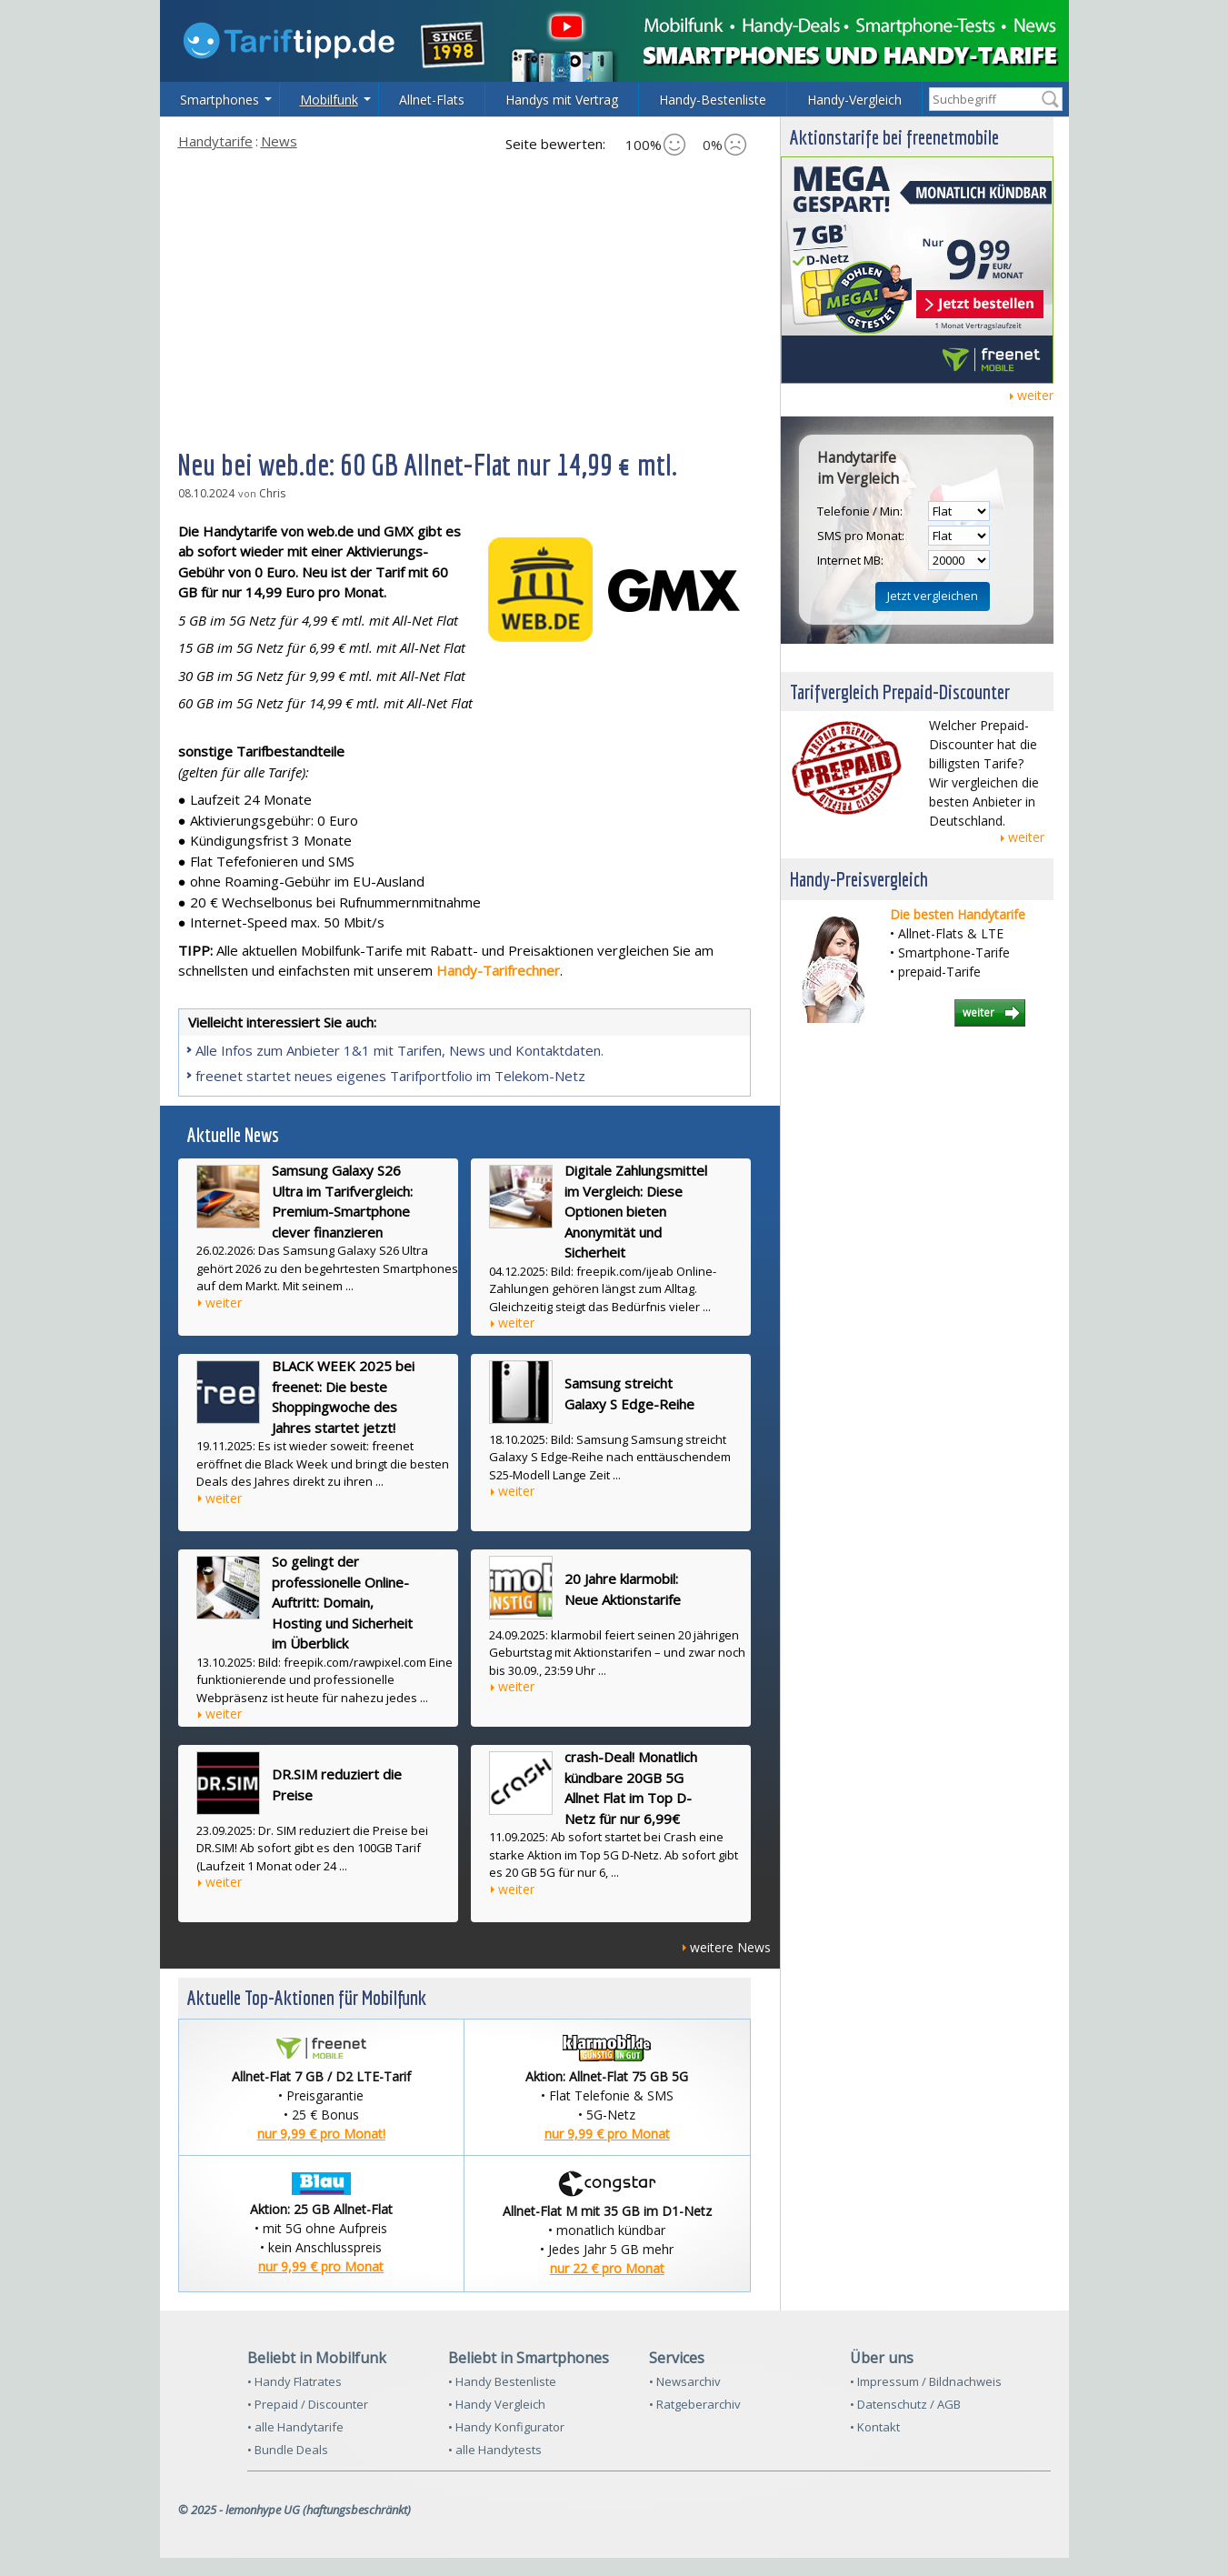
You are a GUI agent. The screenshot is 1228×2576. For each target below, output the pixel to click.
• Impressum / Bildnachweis (926, 2381)
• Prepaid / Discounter (307, 2404)
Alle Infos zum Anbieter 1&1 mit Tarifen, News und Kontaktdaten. (399, 1050)
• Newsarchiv (685, 2381)
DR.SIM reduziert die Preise (337, 1784)
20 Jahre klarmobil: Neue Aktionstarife (622, 1589)
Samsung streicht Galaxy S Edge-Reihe (629, 1393)
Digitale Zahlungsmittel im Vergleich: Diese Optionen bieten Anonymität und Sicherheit (635, 1211)
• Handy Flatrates (294, 2381)
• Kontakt (875, 2427)
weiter (223, 1302)
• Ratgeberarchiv (695, 2404)
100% (655, 144)
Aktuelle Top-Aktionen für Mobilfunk (306, 1997)
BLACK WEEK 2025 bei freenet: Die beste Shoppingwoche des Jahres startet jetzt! (343, 1397)
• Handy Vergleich (496, 2404)
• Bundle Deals (287, 2449)
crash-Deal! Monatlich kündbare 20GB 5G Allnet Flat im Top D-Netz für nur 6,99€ (630, 1788)
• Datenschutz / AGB (905, 2404)
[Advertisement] (464, 299)
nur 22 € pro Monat (607, 2268)
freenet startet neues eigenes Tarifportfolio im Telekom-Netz (390, 1076)
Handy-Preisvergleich (859, 878)
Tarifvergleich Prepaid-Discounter (900, 691)
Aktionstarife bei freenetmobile (894, 136)
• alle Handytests (495, 2449)
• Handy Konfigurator (506, 2427)
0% (724, 144)
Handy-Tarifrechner (498, 970)
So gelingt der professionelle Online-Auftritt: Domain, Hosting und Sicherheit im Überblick (342, 1602)
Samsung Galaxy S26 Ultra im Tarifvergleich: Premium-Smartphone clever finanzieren (342, 1201)
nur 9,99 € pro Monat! (321, 2133)
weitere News (730, 1947)
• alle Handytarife (295, 2427)
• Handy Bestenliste (502, 2381)
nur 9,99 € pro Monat (607, 2133)
